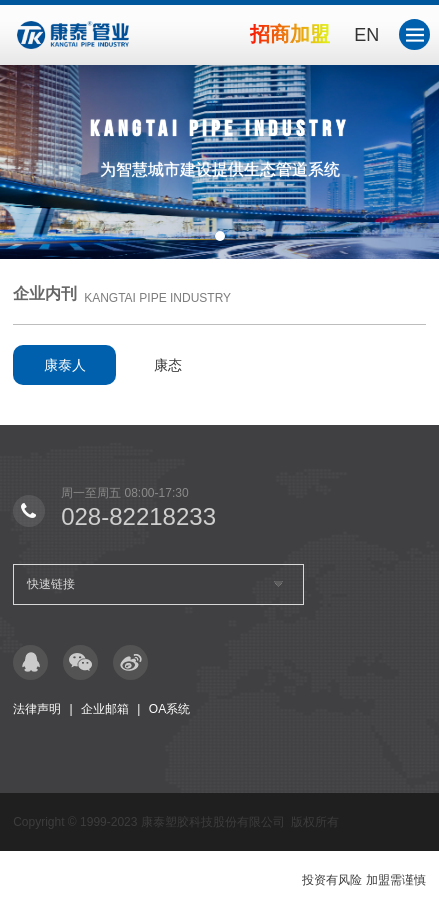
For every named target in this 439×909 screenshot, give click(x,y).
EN (366, 35)
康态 (168, 365)
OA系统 (169, 709)
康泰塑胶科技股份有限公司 (213, 822)
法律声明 (37, 709)
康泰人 (65, 365)
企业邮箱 (105, 709)
